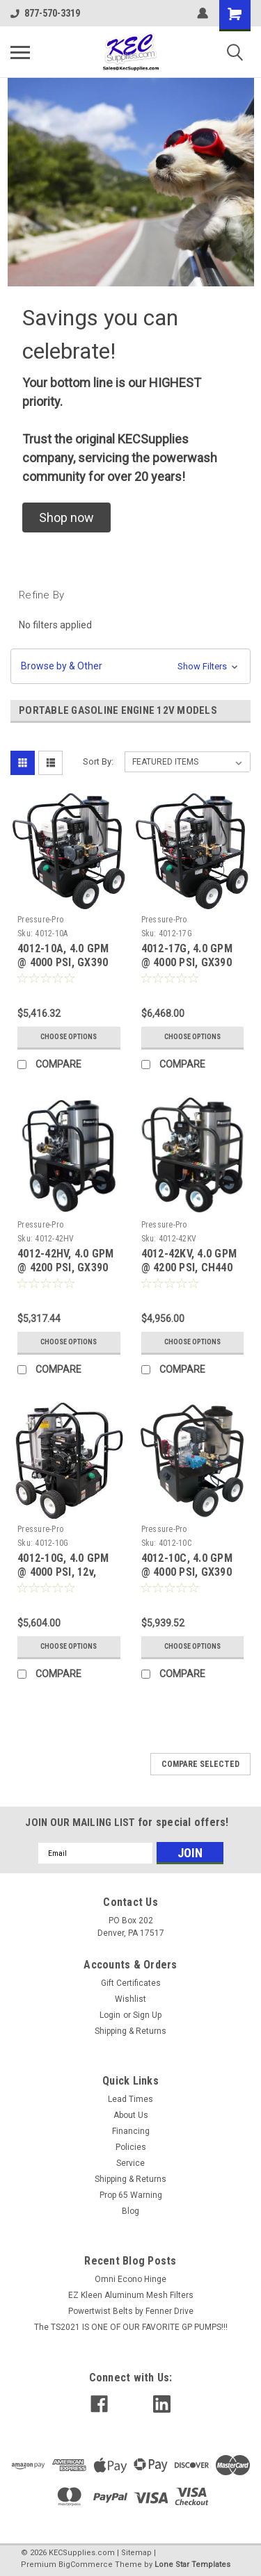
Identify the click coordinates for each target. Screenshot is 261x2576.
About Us (130, 2115)
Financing (131, 2131)
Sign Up (147, 2015)
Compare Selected (200, 1764)
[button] (66, 517)
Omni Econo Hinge (130, 2279)
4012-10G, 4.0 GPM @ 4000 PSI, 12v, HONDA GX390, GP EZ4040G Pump (63, 1578)
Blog (130, 2211)
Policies (131, 2147)
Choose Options (68, 1037)
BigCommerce (85, 2564)
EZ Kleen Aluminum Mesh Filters (130, 2295)
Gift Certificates (131, 1983)
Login (110, 2015)
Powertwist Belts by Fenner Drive (130, 2311)
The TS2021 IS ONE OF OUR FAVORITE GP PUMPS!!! (131, 2327)
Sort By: (98, 761)
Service (130, 2163)
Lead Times (130, 2099)
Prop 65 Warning (131, 2195)
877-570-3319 (45, 13)
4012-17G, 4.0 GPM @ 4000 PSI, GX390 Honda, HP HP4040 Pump (186, 969)
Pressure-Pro (40, 919)
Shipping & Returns (130, 2031)
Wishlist (130, 1999)
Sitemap (136, 2552)
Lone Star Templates (192, 2564)
